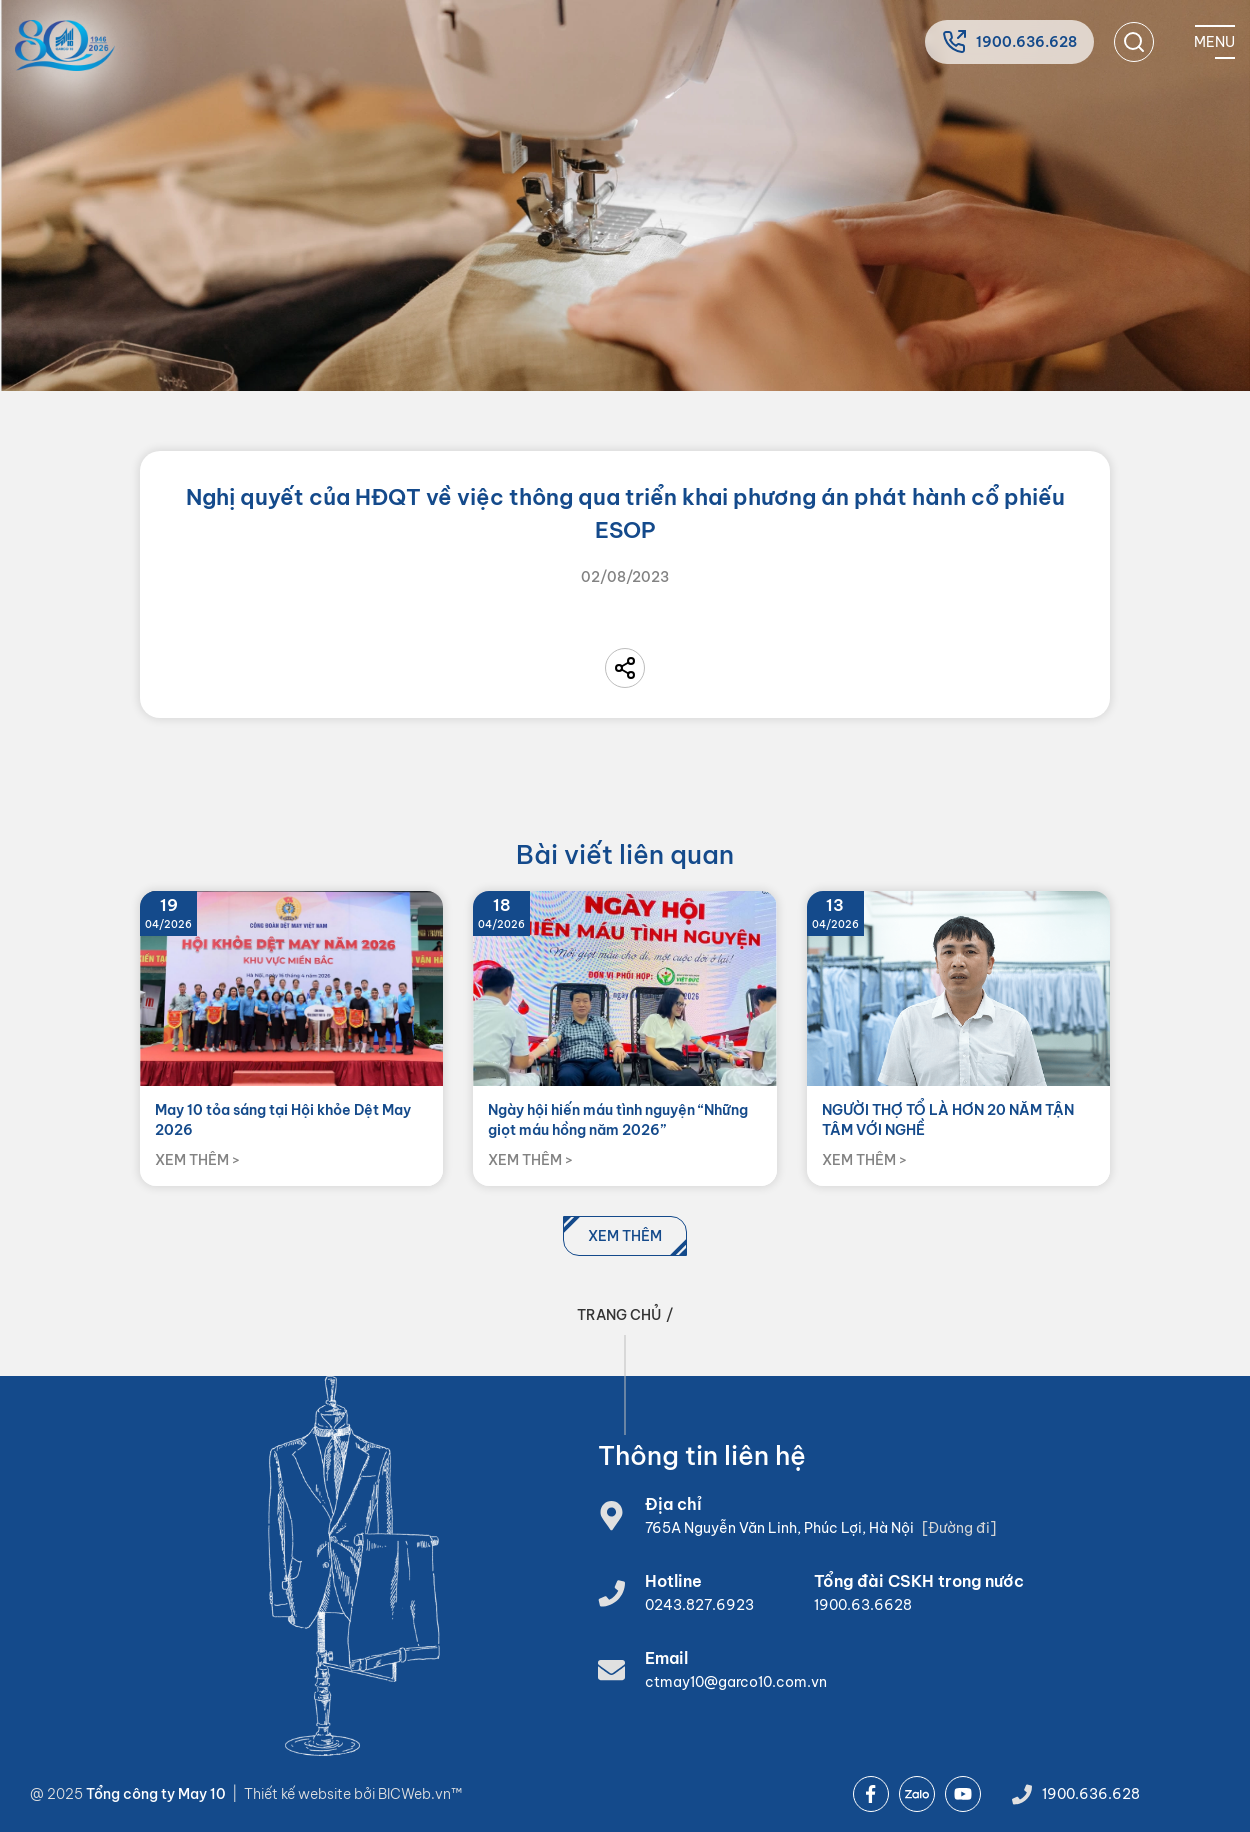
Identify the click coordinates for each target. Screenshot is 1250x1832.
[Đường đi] (959, 1528)
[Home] (65, 45)
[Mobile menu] (1214, 42)
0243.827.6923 (699, 1605)
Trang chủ (619, 1315)
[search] (1134, 42)
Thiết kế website (299, 1794)
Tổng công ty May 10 (156, 1794)
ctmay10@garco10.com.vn (736, 1682)
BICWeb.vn (414, 1794)
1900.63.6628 (863, 1605)
